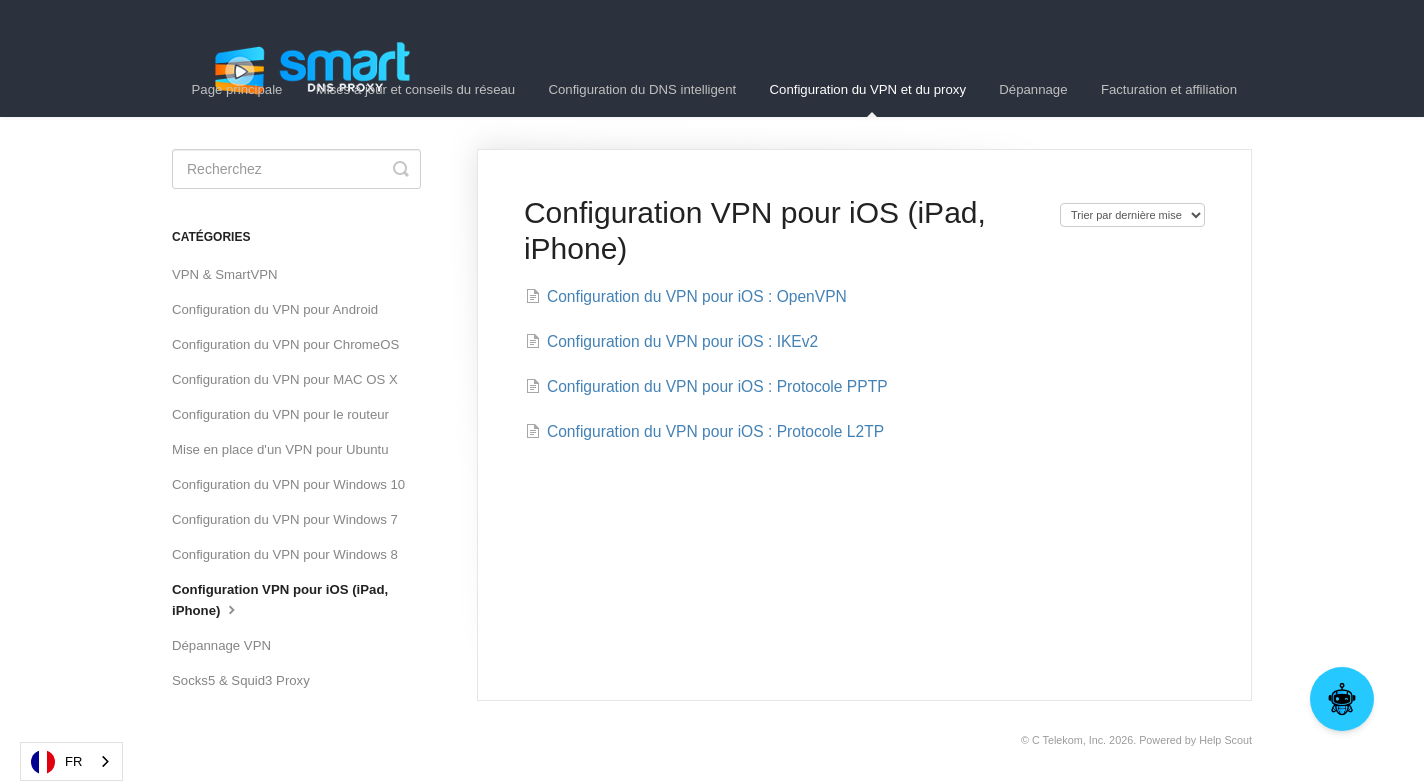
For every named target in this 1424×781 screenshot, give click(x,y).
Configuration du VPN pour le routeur (280, 414)
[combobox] (71, 761)
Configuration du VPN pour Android (275, 309)
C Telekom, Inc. (1069, 740)
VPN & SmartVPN (225, 274)
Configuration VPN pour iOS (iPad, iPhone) (280, 600)
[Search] (296, 169)
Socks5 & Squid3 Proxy (241, 680)
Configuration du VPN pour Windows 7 (285, 519)
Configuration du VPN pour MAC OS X (285, 379)
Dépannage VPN (221, 645)
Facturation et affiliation (1169, 89)
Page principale (237, 89)
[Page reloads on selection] (1132, 215)
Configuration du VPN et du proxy (868, 99)
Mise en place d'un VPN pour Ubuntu (280, 449)
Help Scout (1225, 740)
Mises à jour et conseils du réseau (415, 89)
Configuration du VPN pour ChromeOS (285, 344)
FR (56, 762)
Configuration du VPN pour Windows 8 (285, 554)
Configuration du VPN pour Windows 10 (288, 484)
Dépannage (1033, 89)
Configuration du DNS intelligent (643, 89)
